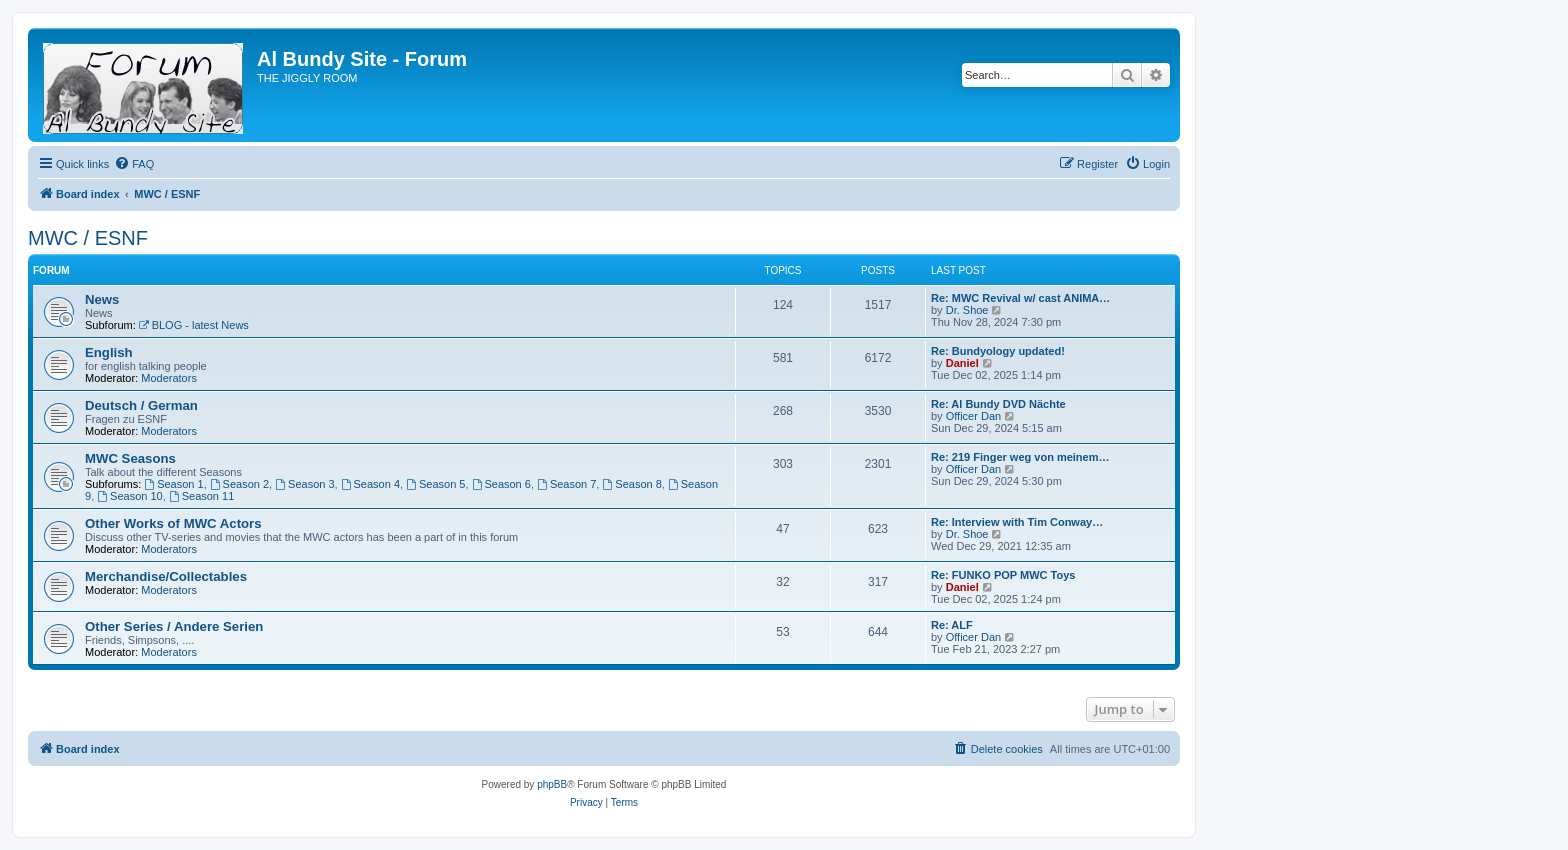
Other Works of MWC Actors (173, 523)
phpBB (552, 784)
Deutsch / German (141, 405)
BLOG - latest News (194, 325)
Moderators (169, 378)
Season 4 (370, 484)
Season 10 (129, 496)
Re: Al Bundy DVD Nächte (998, 404)
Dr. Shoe (967, 310)
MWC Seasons (130, 458)
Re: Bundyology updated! (998, 351)
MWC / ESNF (88, 238)
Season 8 (631, 484)
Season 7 (566, 484)
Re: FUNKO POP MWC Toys (1003, 575)
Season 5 (435, 484)
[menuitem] (134, 164)
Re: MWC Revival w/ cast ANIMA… (1020, 298)
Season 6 (501, 484)
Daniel (962, 363)
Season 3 (304, 484)
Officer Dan (973, 416)
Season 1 (173, 484)
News (102, 299)
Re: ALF (952, 625)
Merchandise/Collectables (166, 576)
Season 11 (201, 496)
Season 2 (239, 484)
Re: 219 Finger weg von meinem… (1020, 457)
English (109, 352)
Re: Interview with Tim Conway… (1017, 522)
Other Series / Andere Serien (174, 626)
